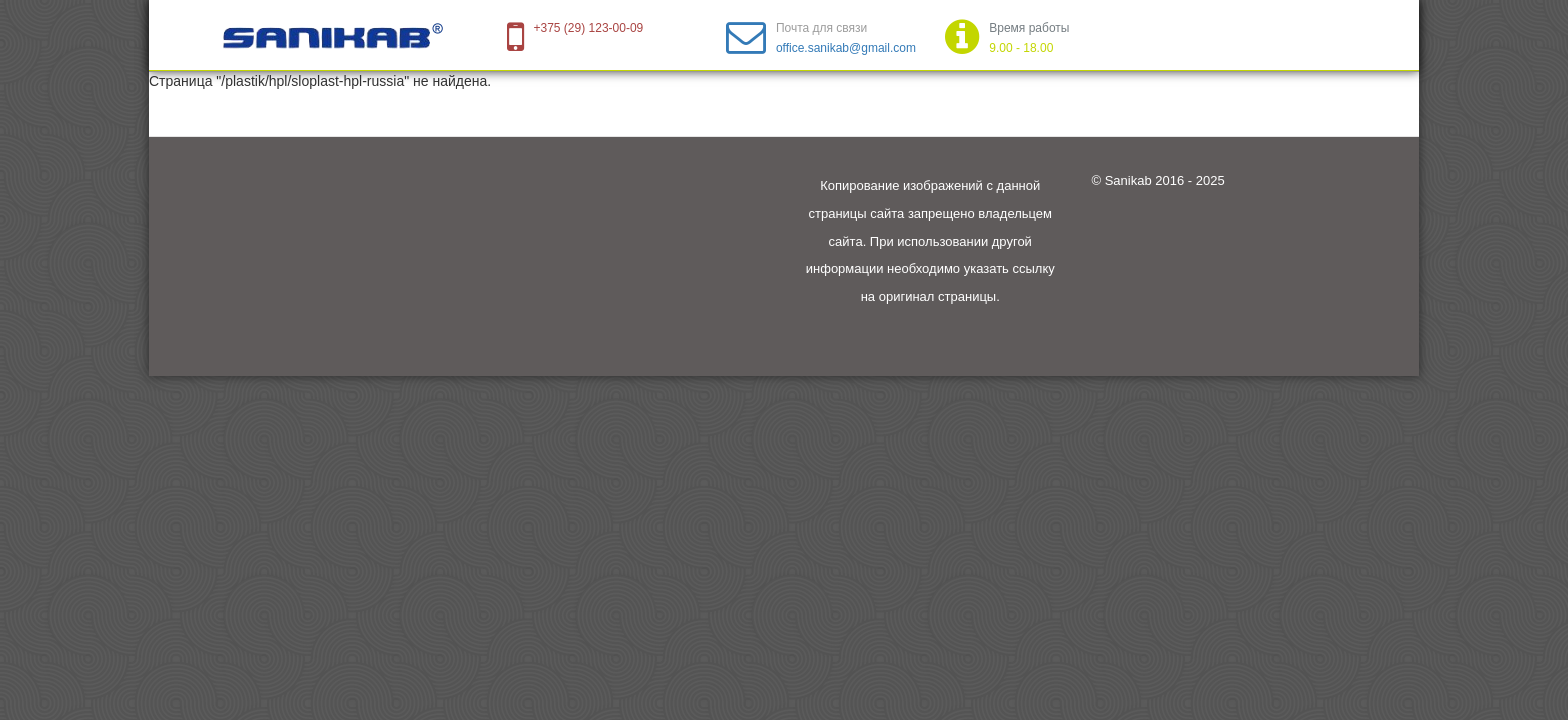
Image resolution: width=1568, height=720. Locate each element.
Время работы (1029, 28)
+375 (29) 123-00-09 (589, 28)
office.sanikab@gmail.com (846, 48)
